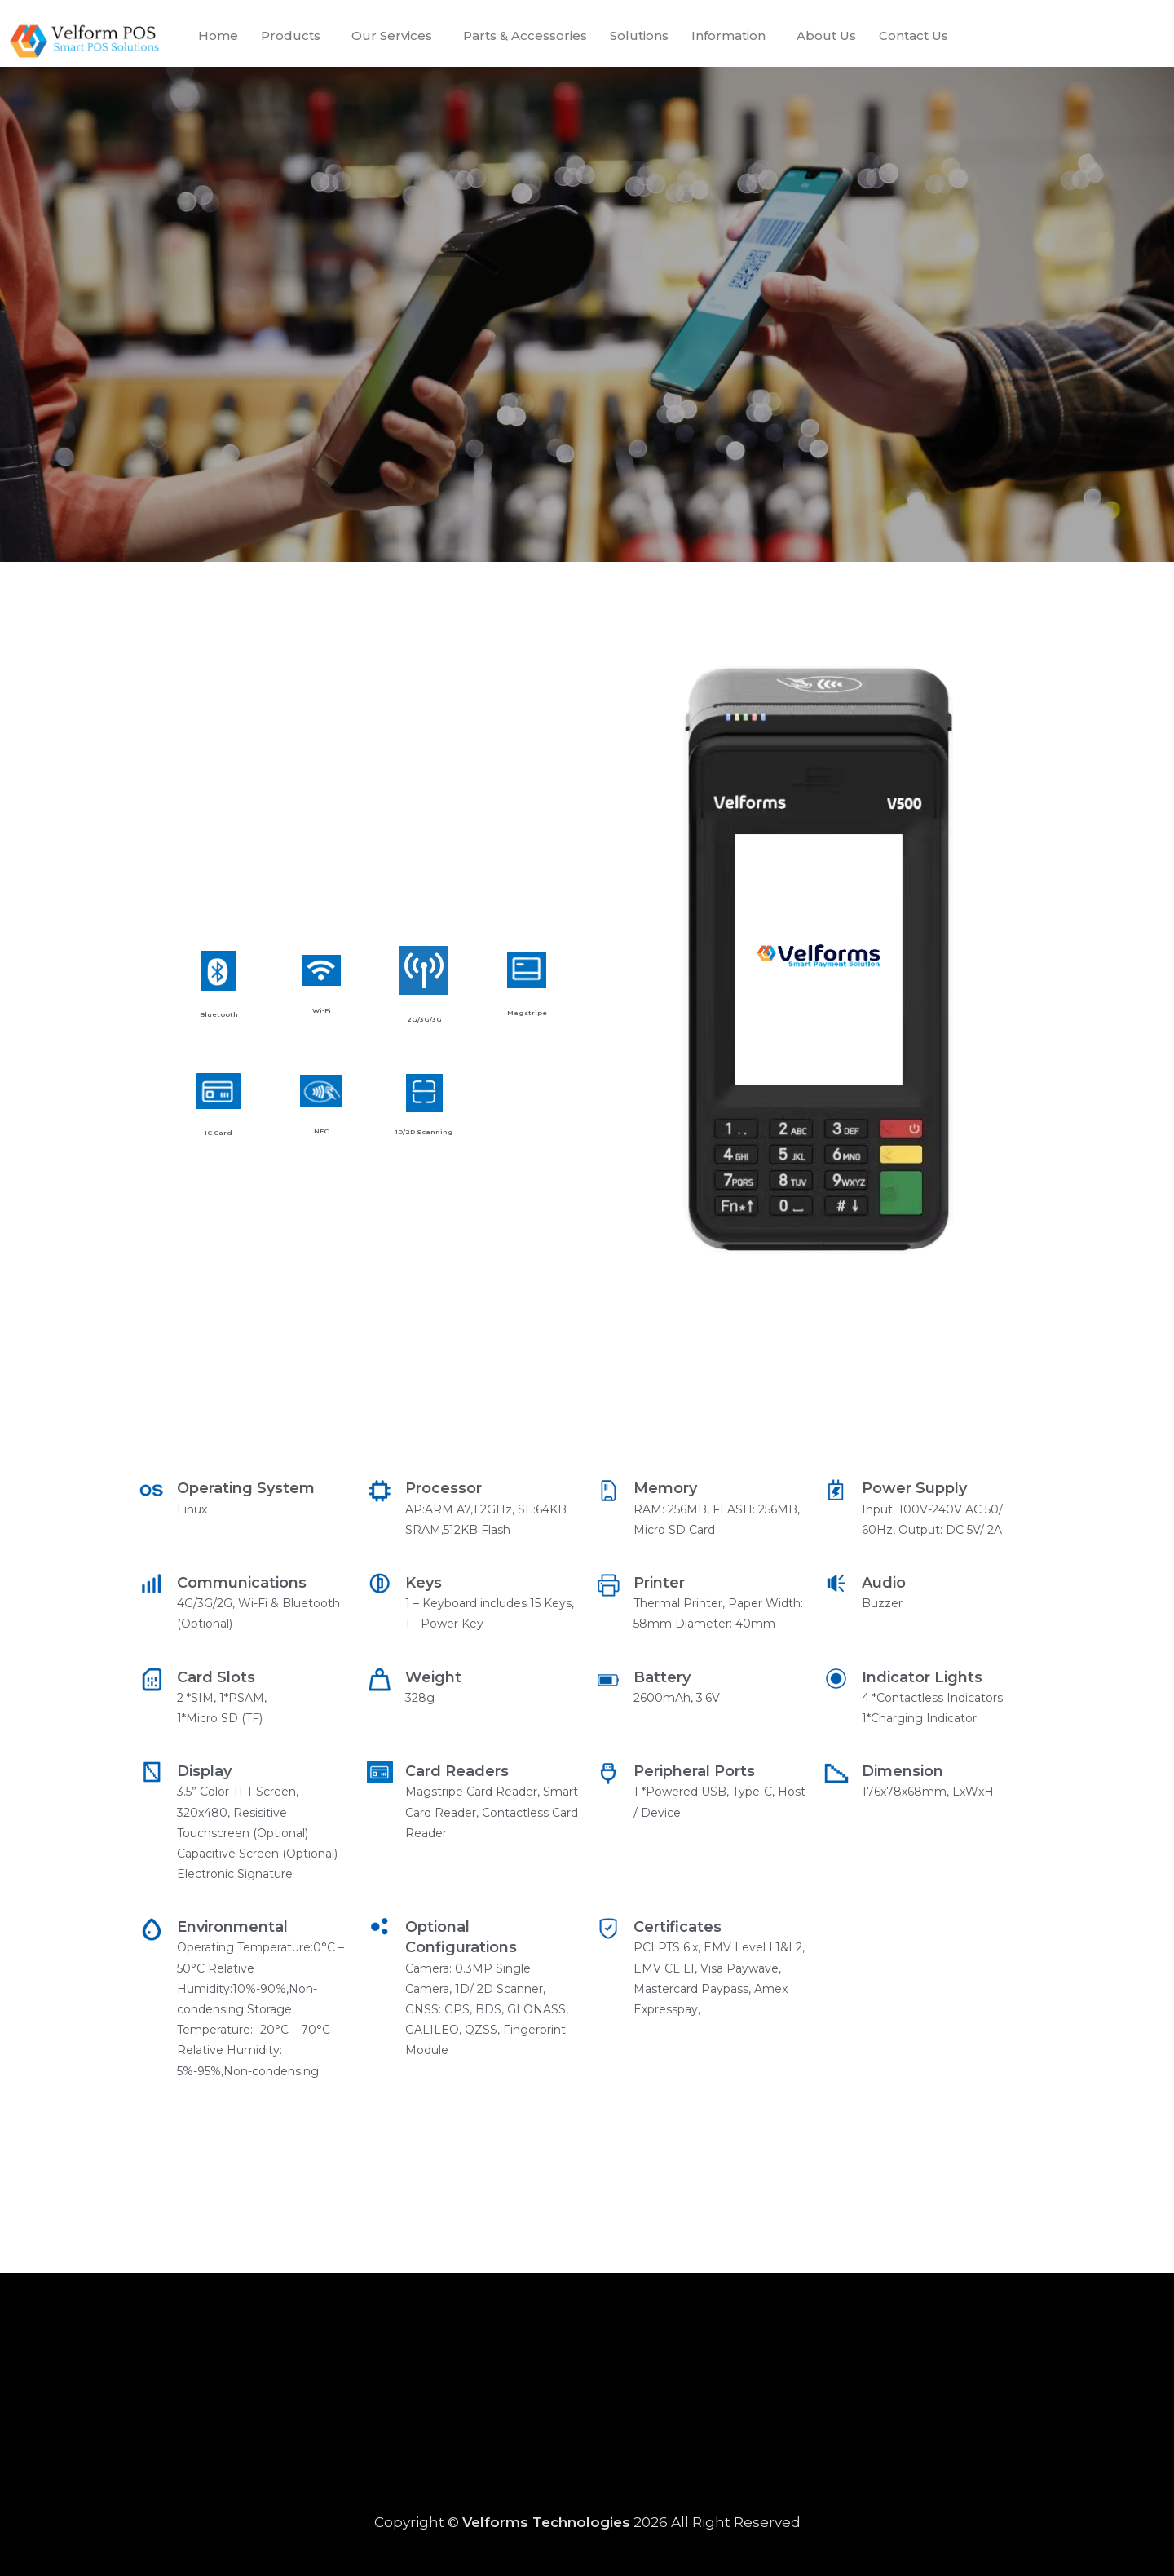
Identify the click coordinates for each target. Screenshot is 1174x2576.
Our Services (391, 35)
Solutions (639, 35)
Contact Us (913, 35)
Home (218, 35)
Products (290, 35)
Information (728, 35)
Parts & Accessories (525, 35)
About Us (826, 35)
